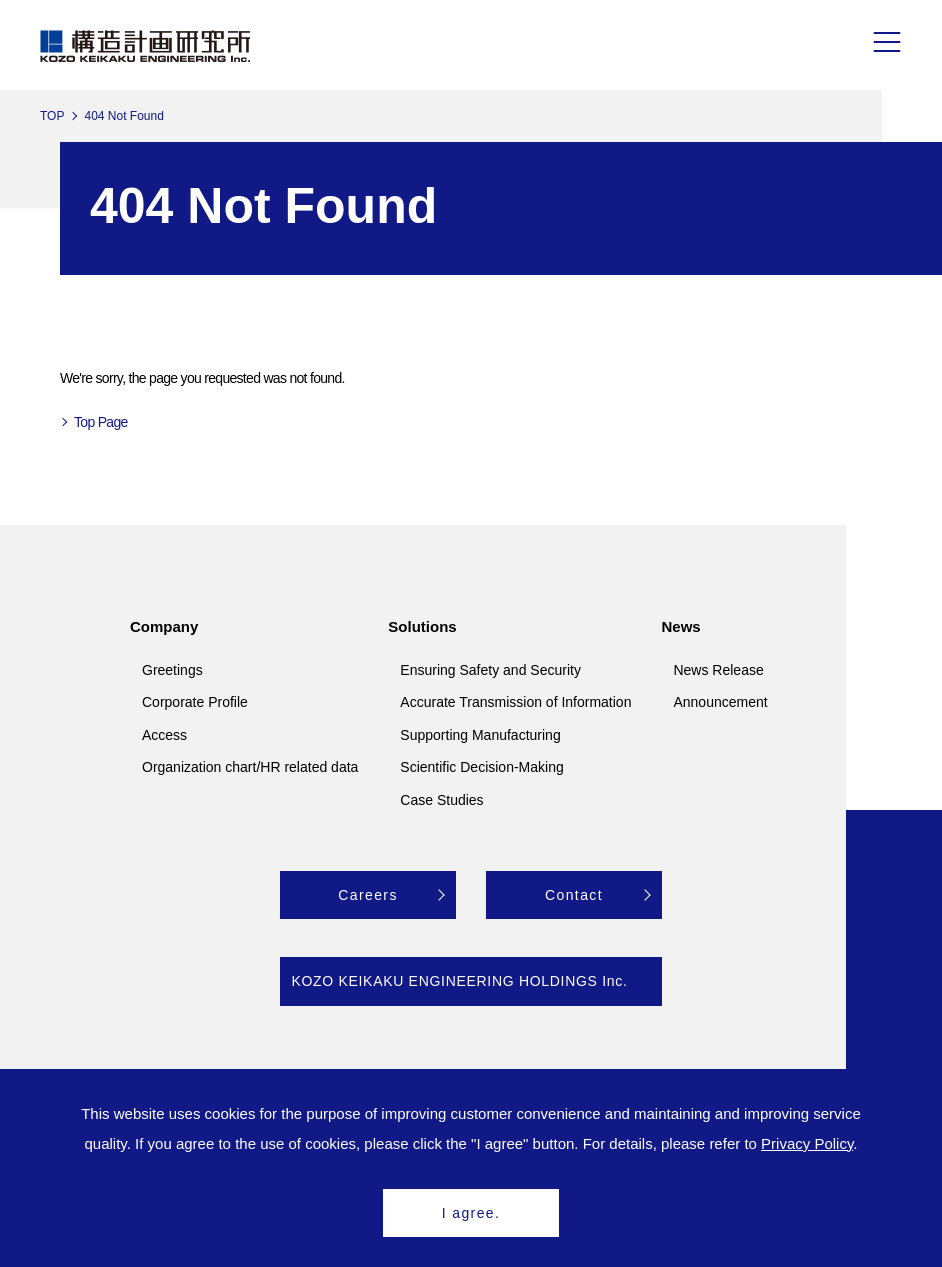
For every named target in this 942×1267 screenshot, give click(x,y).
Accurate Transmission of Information (515, 702)
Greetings (172, 670)
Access (164, 735)
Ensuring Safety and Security (490, 670)
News (680, 626)
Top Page (101, 422)
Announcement (720, 702)
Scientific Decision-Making (481, 767)
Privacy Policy (807, 1143)
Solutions (422, 626)
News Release (718, 670)
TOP (52, 116)
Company (164, 626)
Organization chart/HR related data (250, 767)
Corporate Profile (195, 702)
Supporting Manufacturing (480, 735)
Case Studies (441, 800)
